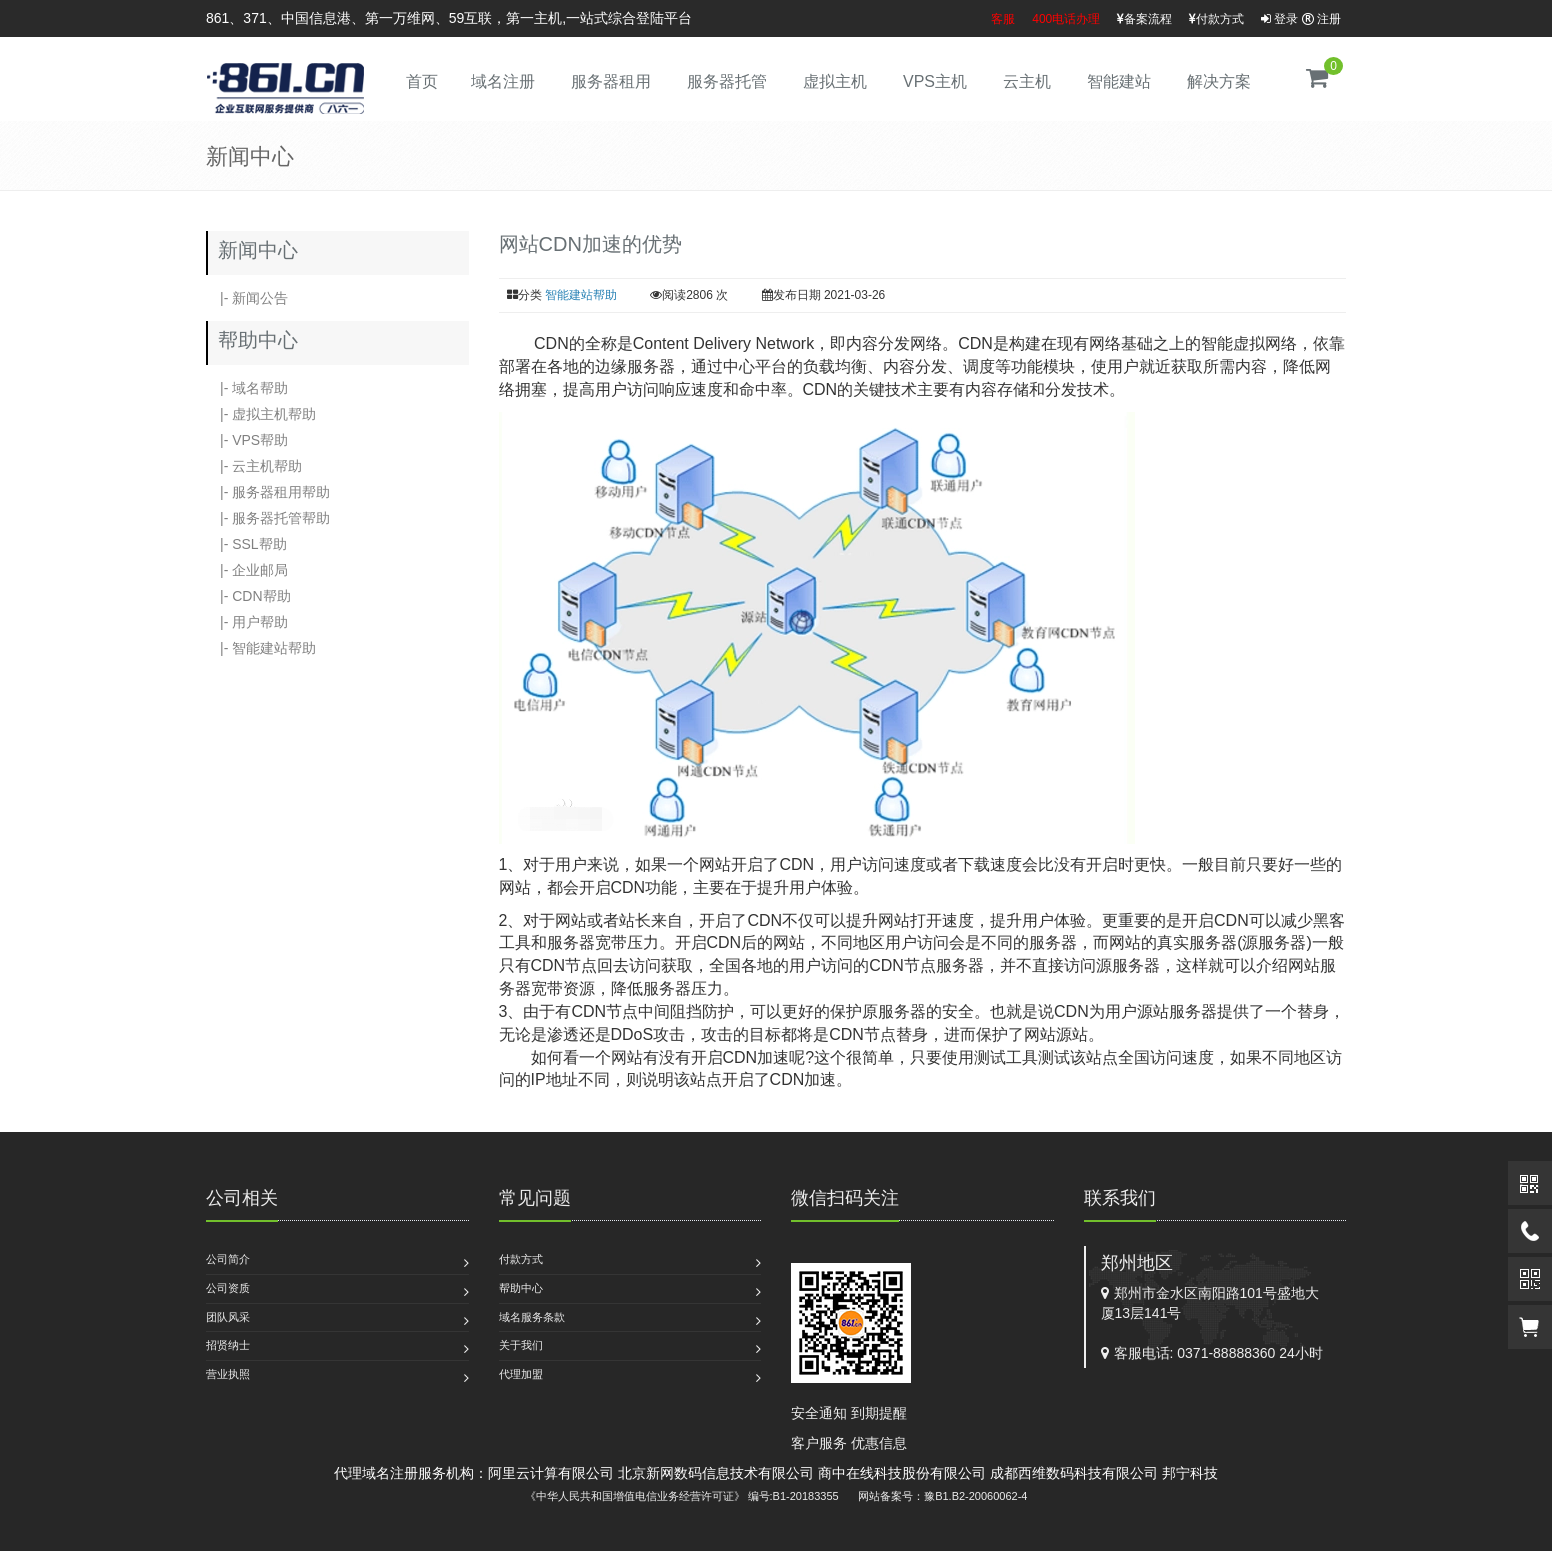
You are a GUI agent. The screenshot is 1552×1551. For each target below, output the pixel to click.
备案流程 (1144, 19)
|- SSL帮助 (246, 544)
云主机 (1027, 81)
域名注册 (503, 81)
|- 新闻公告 (247, 298)
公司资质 (228, 1288)
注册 (1321, 19)
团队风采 (228, 1317)
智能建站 (1119, 81)
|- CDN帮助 (248, 596)
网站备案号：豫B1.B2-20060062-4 (942, 1496)
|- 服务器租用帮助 (268, 492)
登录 (1279, 19)
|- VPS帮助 (247, 440)
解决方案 (1219, 81)
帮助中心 (521, 1288)
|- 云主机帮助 (254, 466)
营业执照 (228, 1374)
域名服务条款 (532, 1317)
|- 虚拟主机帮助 (261, 414)
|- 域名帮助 (247, 388)
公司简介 (228, 1259)
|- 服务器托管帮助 (268, 518)
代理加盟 (521, 1374)
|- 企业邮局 (247, 570)
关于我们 (521, 1345)
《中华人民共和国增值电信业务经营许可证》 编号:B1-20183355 (682, 1496)
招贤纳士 (228, 1345)
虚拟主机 (835, 81)
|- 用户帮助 (247, 622)
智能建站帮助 (581, 295)
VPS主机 (935, 81)
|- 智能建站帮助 (261, 648)
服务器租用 (611, 81)
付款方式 (1216, 19)
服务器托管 (727, 81)
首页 (422, 81)
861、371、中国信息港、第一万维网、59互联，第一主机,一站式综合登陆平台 (449, 18)
